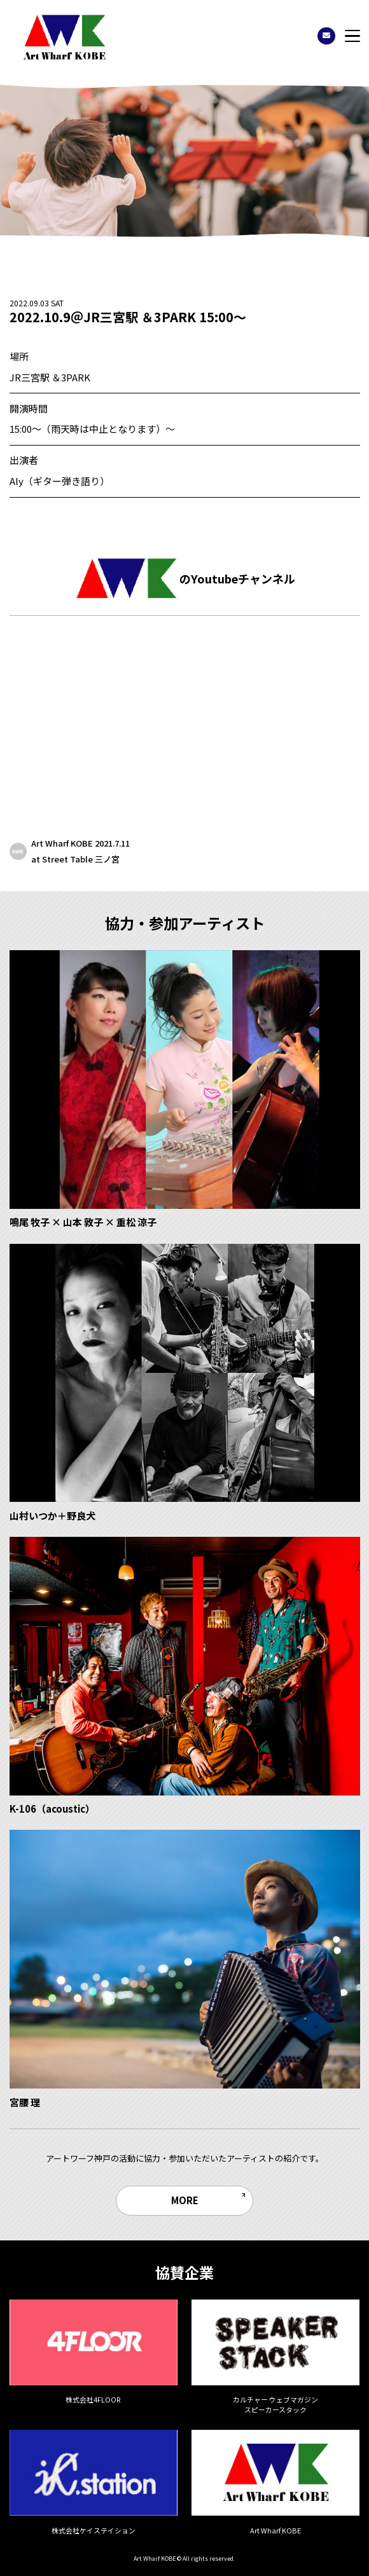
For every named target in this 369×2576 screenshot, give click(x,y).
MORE (184, 2200)
